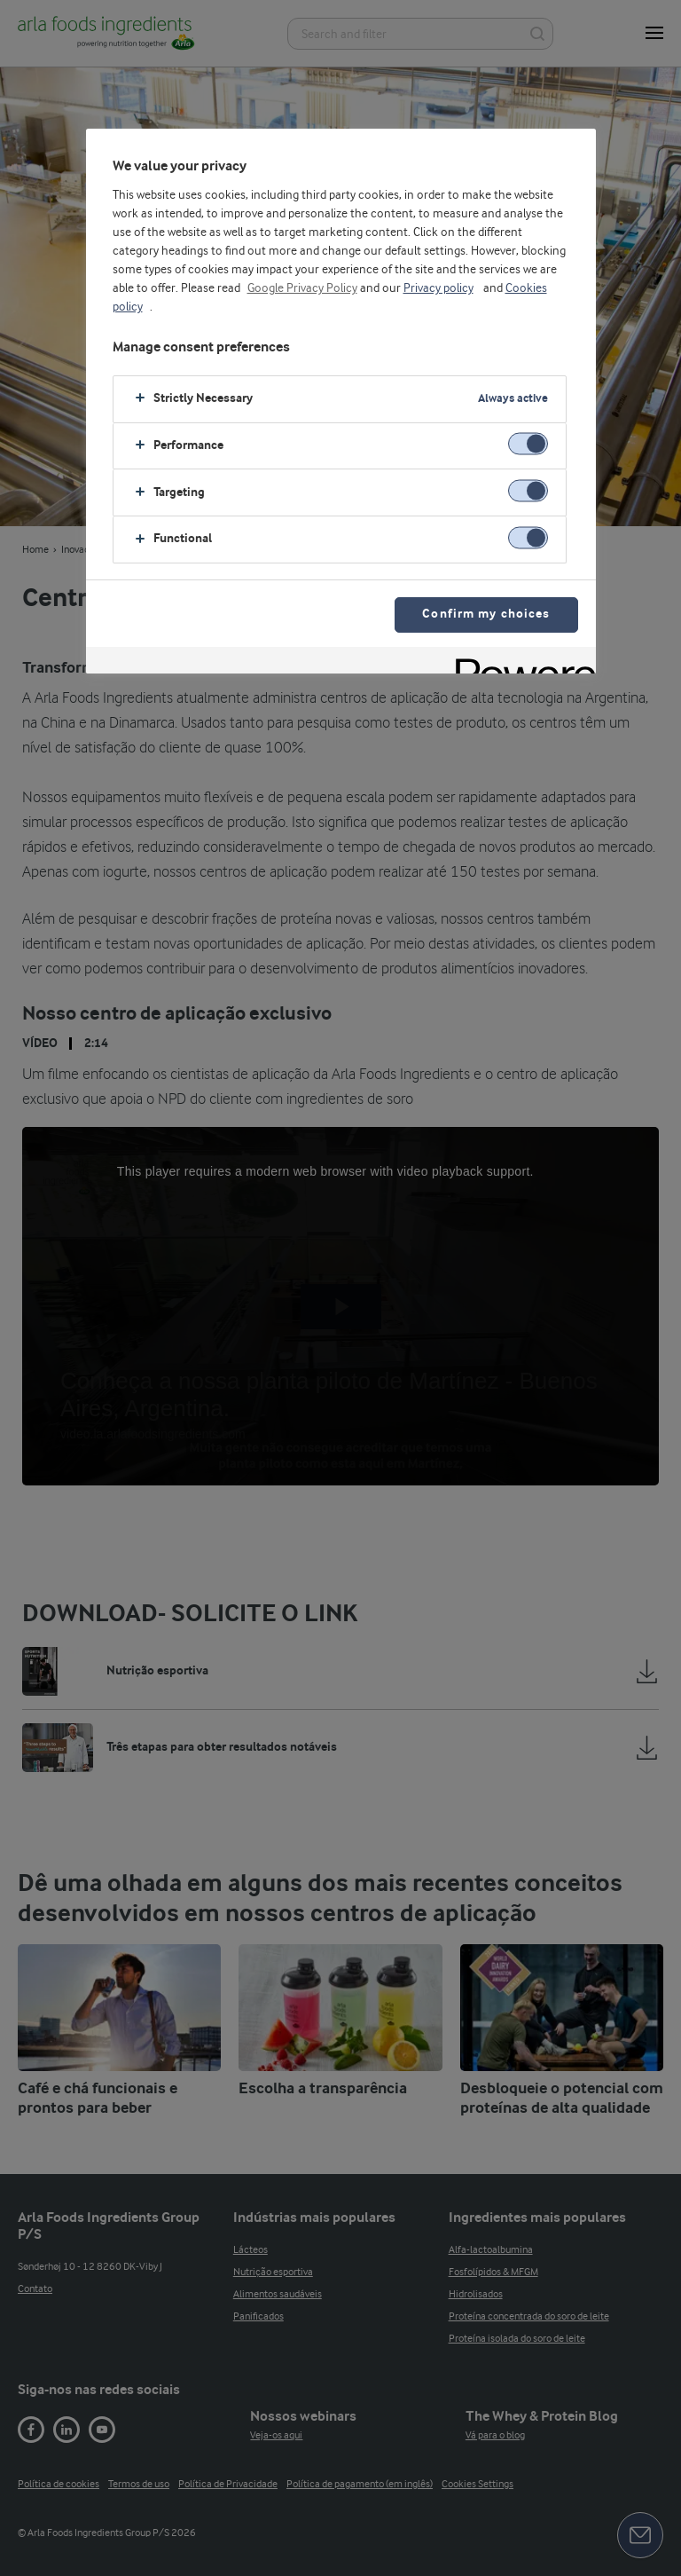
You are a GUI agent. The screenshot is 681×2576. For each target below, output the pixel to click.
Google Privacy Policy (302, 288)
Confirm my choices (486, 614)
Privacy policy (438, 288)
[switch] (528, 444)
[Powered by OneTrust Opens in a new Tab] (519, 662)
